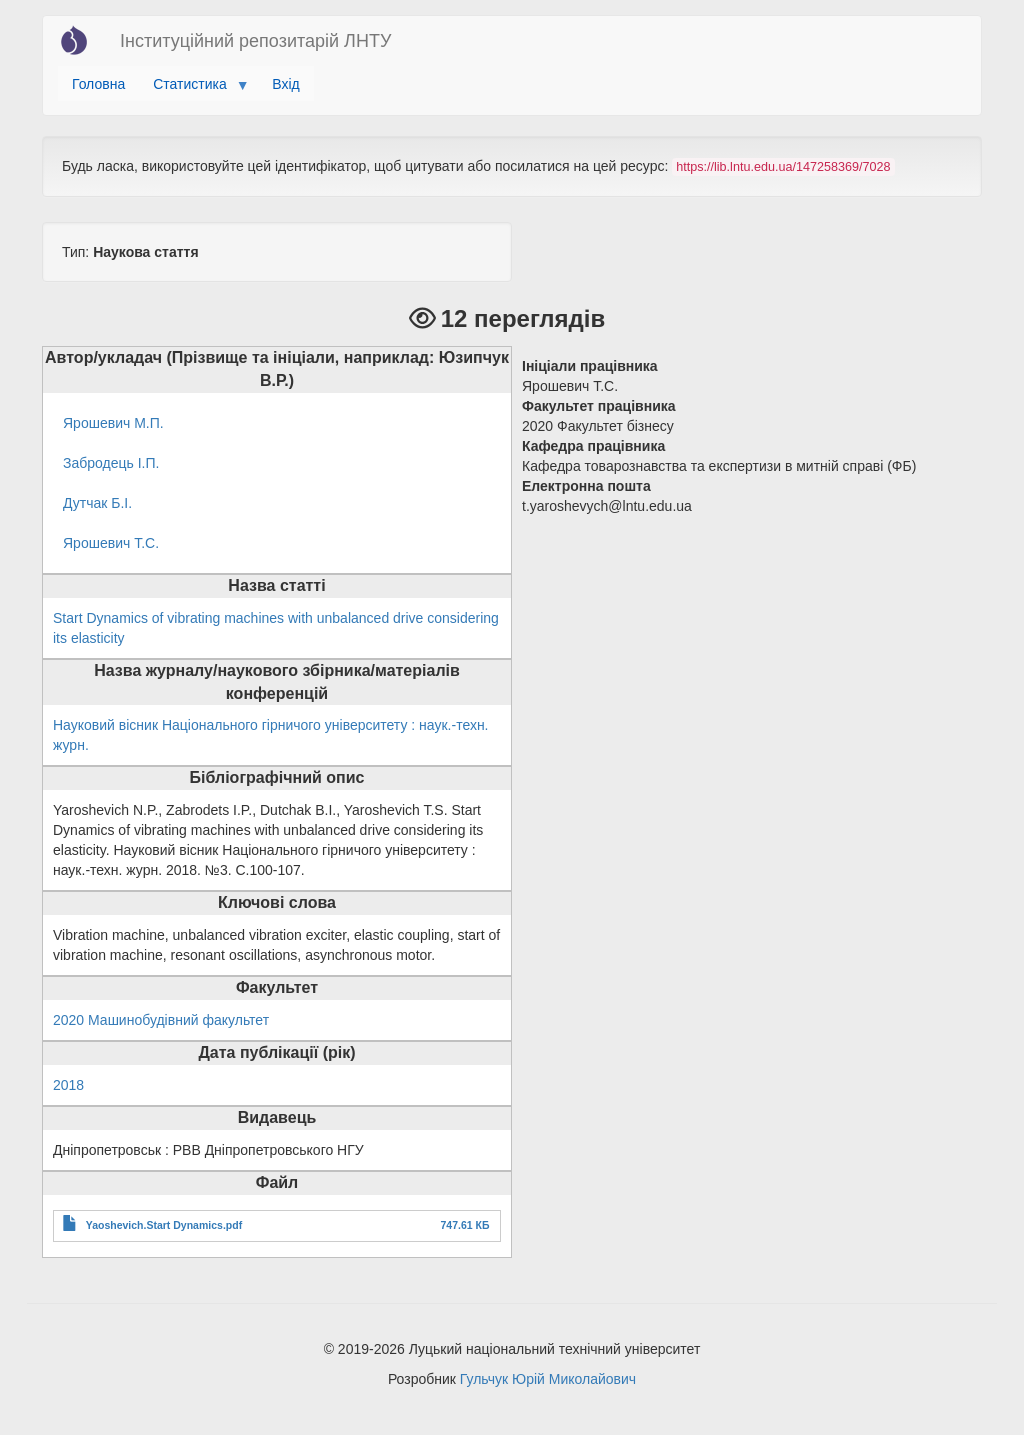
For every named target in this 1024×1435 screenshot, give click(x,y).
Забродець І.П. (111, 463)
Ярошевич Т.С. (111, 543)
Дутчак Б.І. (97, 503)
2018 (68, 1085)
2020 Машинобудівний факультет (161, 1020)
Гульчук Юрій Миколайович (548, 1379)
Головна (98, 84)
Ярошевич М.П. (113, 423)
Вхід (285, 84)
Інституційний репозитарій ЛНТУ (255, 41)
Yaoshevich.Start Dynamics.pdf (164, 1225)
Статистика (193, 89)
